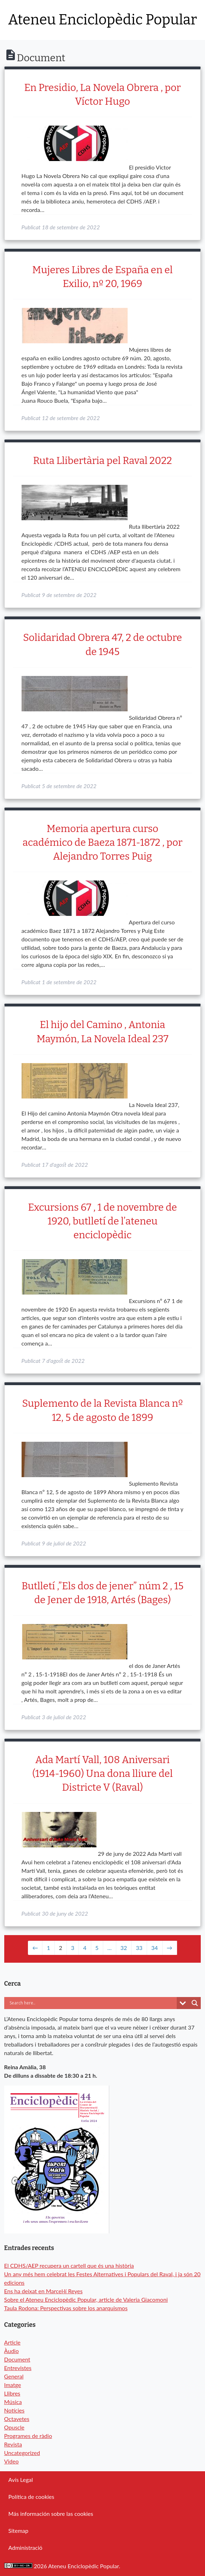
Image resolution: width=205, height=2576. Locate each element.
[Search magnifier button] (195, 2003)
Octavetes (16, 2418)
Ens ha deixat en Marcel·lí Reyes (43, 2291)
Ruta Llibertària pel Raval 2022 (102, 460)
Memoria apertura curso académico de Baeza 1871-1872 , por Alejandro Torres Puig (102, 842)
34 (154, 1947)
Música (13, 2401)
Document (17, 2359)
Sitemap (18, 2530)
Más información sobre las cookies (50, 2513)
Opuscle (14, 2427)
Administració (25, 2547)
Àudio (11, 2350)
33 (139, 1947)
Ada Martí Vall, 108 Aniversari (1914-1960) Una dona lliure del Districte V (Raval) (102, 1773)
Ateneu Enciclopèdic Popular (102, 19)
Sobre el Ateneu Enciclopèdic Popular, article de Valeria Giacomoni (86, 2299)
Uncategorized (22, 2452)
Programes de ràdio (28, 2435)
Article (12, 2342)
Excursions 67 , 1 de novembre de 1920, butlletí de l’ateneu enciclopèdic (102, 1221)
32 (124, 1947)
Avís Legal (20, 2479)
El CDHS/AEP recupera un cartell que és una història (69, 2265)
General (14, 2376)
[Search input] (80, 2003)
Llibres (12, 2393)
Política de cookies (31, 2496)
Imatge (12, 2384)
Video (11, 2461)
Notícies (14, 2410)
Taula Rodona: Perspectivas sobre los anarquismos (66, 2308)
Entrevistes (17, 2367)
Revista (13, 2444)
